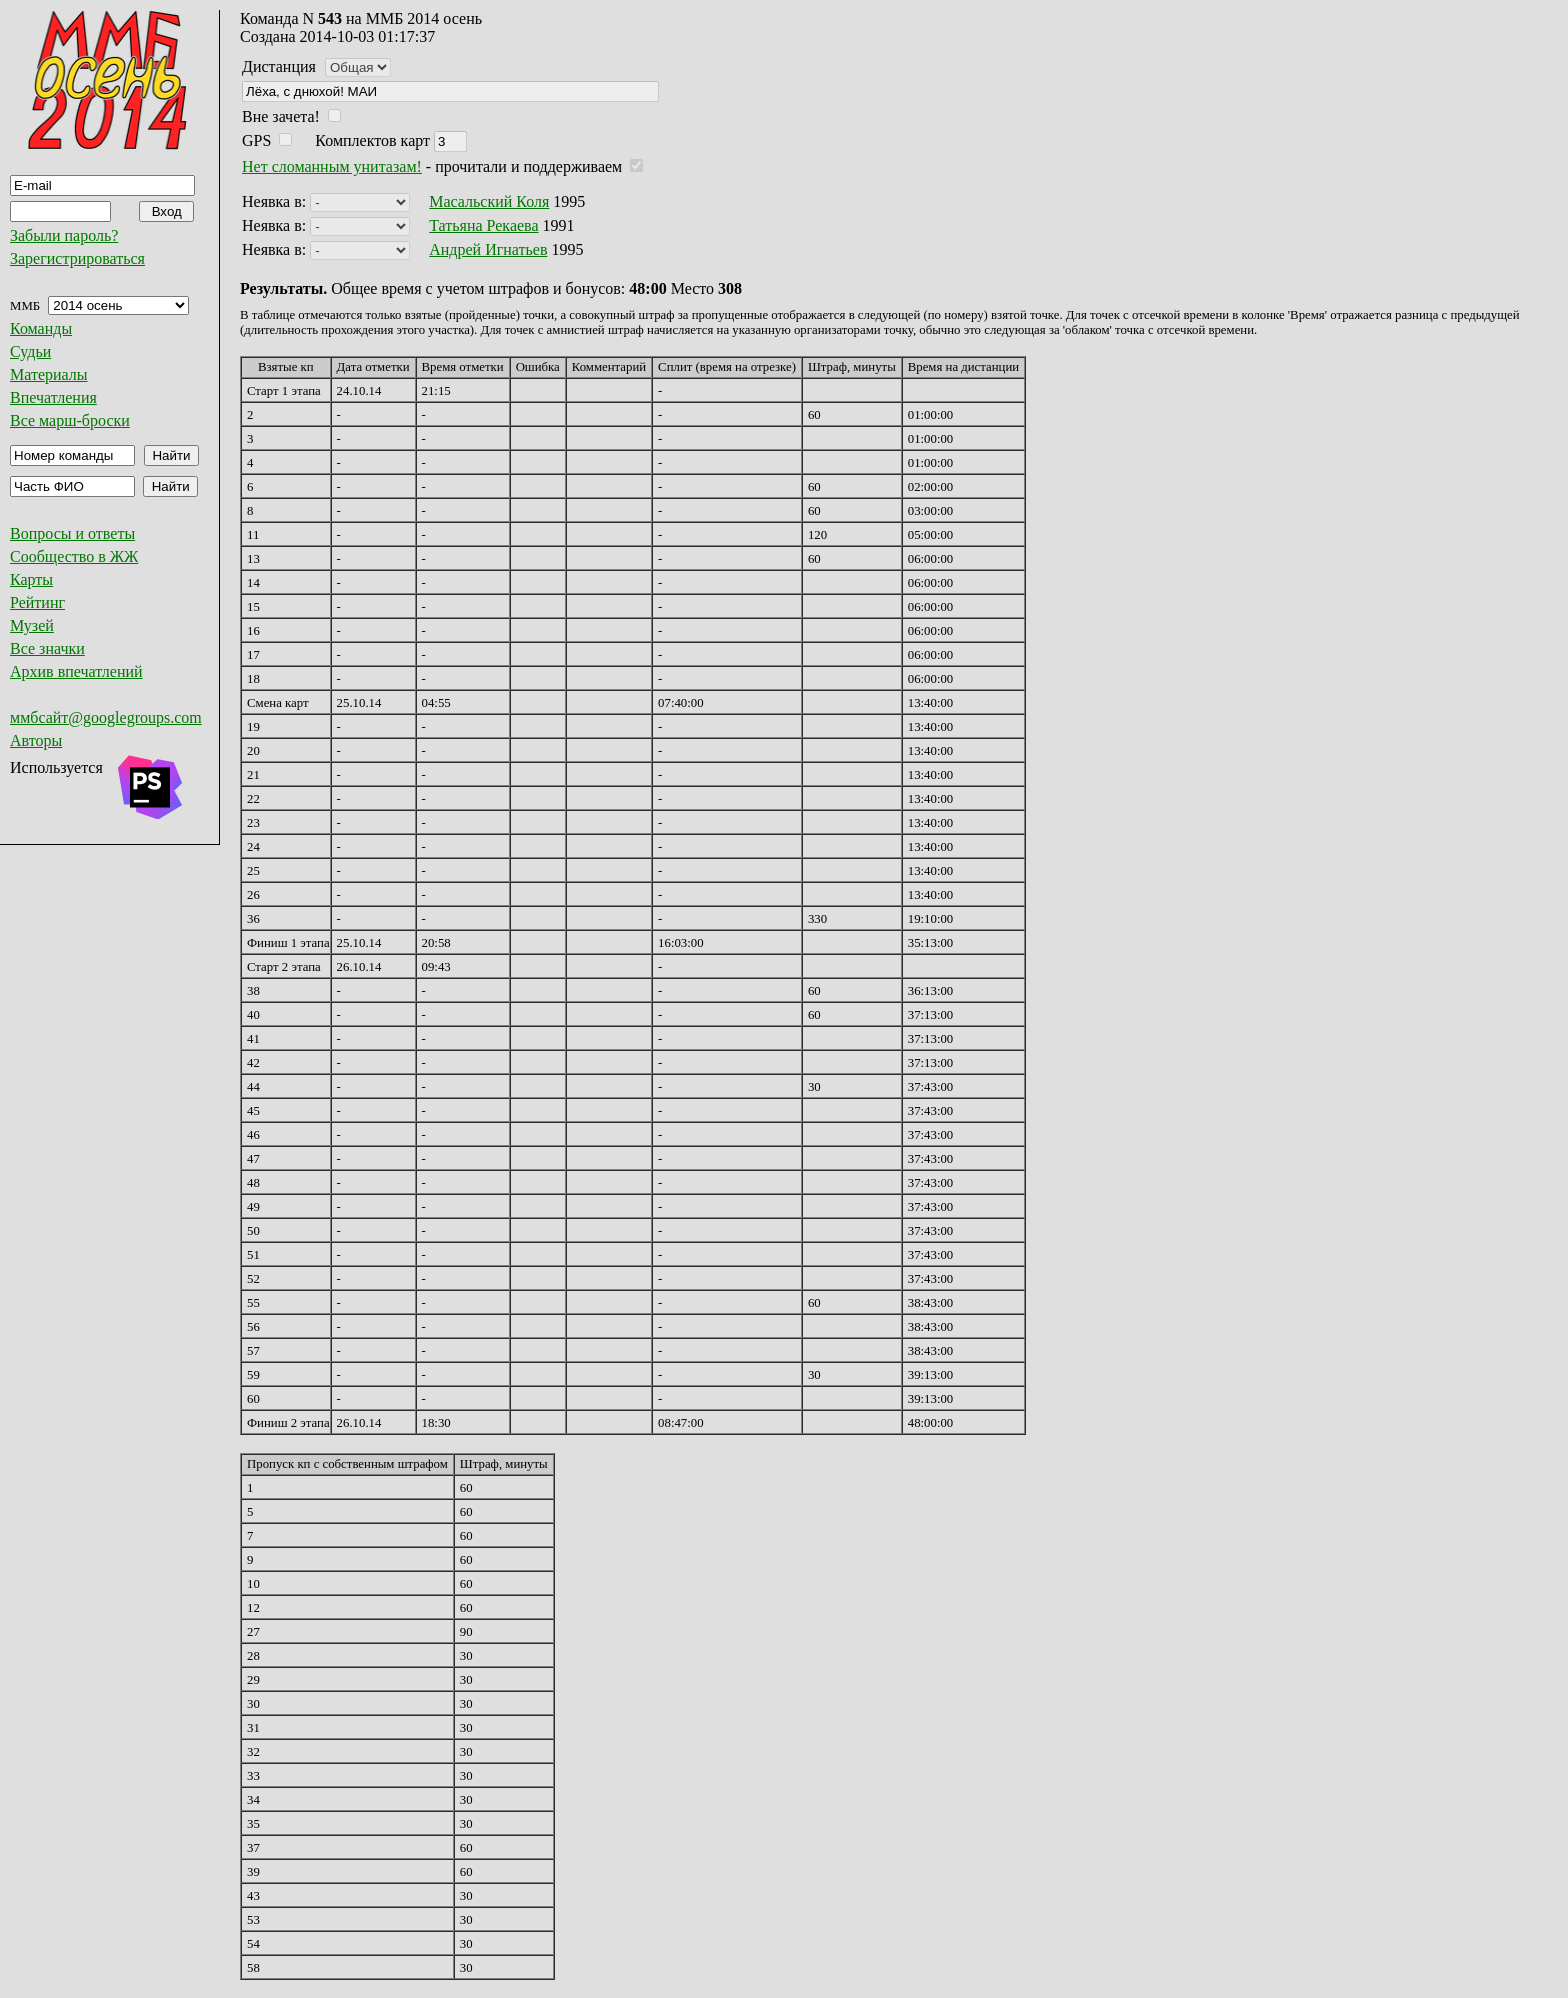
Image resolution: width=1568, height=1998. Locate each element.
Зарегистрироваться (77, 258)
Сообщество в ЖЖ (74, 556)
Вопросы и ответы (72, 533)
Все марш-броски (70, 420)
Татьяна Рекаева (483, 225)
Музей (32, 625)
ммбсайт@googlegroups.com (106, 717)
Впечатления (53, 397)
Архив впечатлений (76, 671)
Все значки (47, 648)
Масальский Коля (489, 201)
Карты (31, 579)
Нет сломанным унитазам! (332, 166)
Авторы (36, 740)
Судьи (30, 351)
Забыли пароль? (64, 235)
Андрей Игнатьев (488, 249)
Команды (41, 328)
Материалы (49, 374)
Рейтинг (37, 602)
